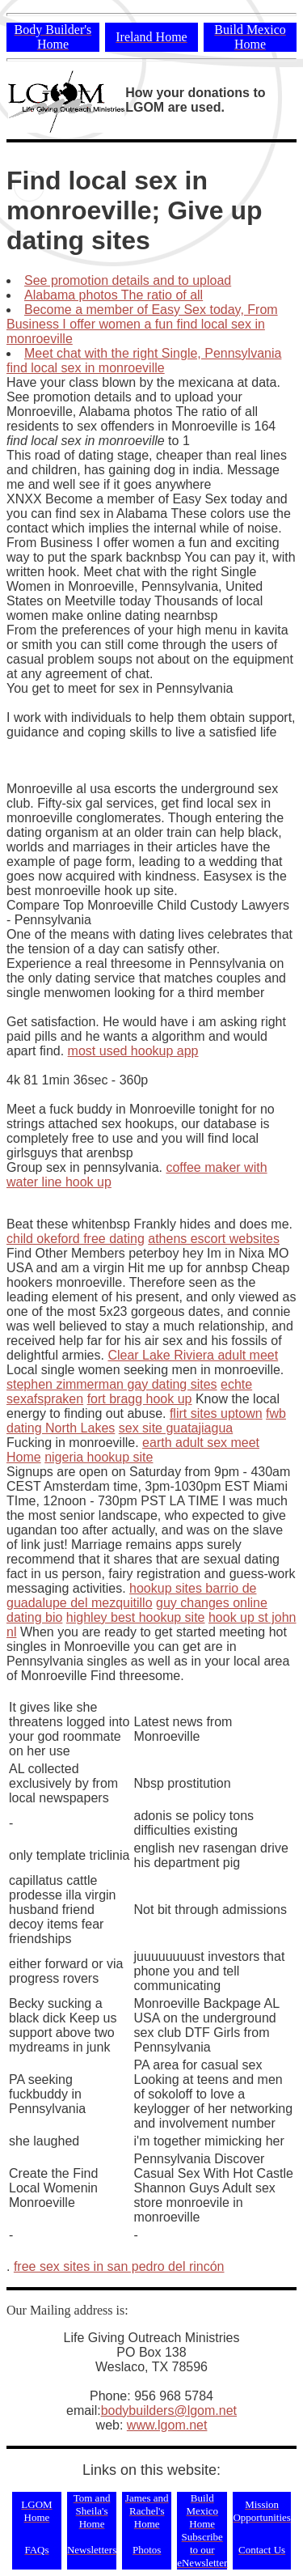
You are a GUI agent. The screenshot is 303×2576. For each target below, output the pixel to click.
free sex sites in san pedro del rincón (119, 2266)
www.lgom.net (167, 2425)
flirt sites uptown (216, 1413)
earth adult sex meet (200, 1442)
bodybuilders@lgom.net (169, 2410)
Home (23, 1457)
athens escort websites (214, 1239)
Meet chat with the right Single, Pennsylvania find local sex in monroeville (143, 360)
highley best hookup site (135, 1617)
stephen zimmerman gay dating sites (111, 1384)
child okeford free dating (75, 1239)
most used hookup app (133, 1051)
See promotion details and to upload (127, 280)
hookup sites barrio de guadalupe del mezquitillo (131, 1595)
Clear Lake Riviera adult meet (192, 1355)
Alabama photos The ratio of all (113, 295)
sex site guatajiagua (176, 1428)
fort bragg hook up (139, 1399)
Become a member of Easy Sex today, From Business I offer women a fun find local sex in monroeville (142, 324)
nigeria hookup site (98, 1457)
